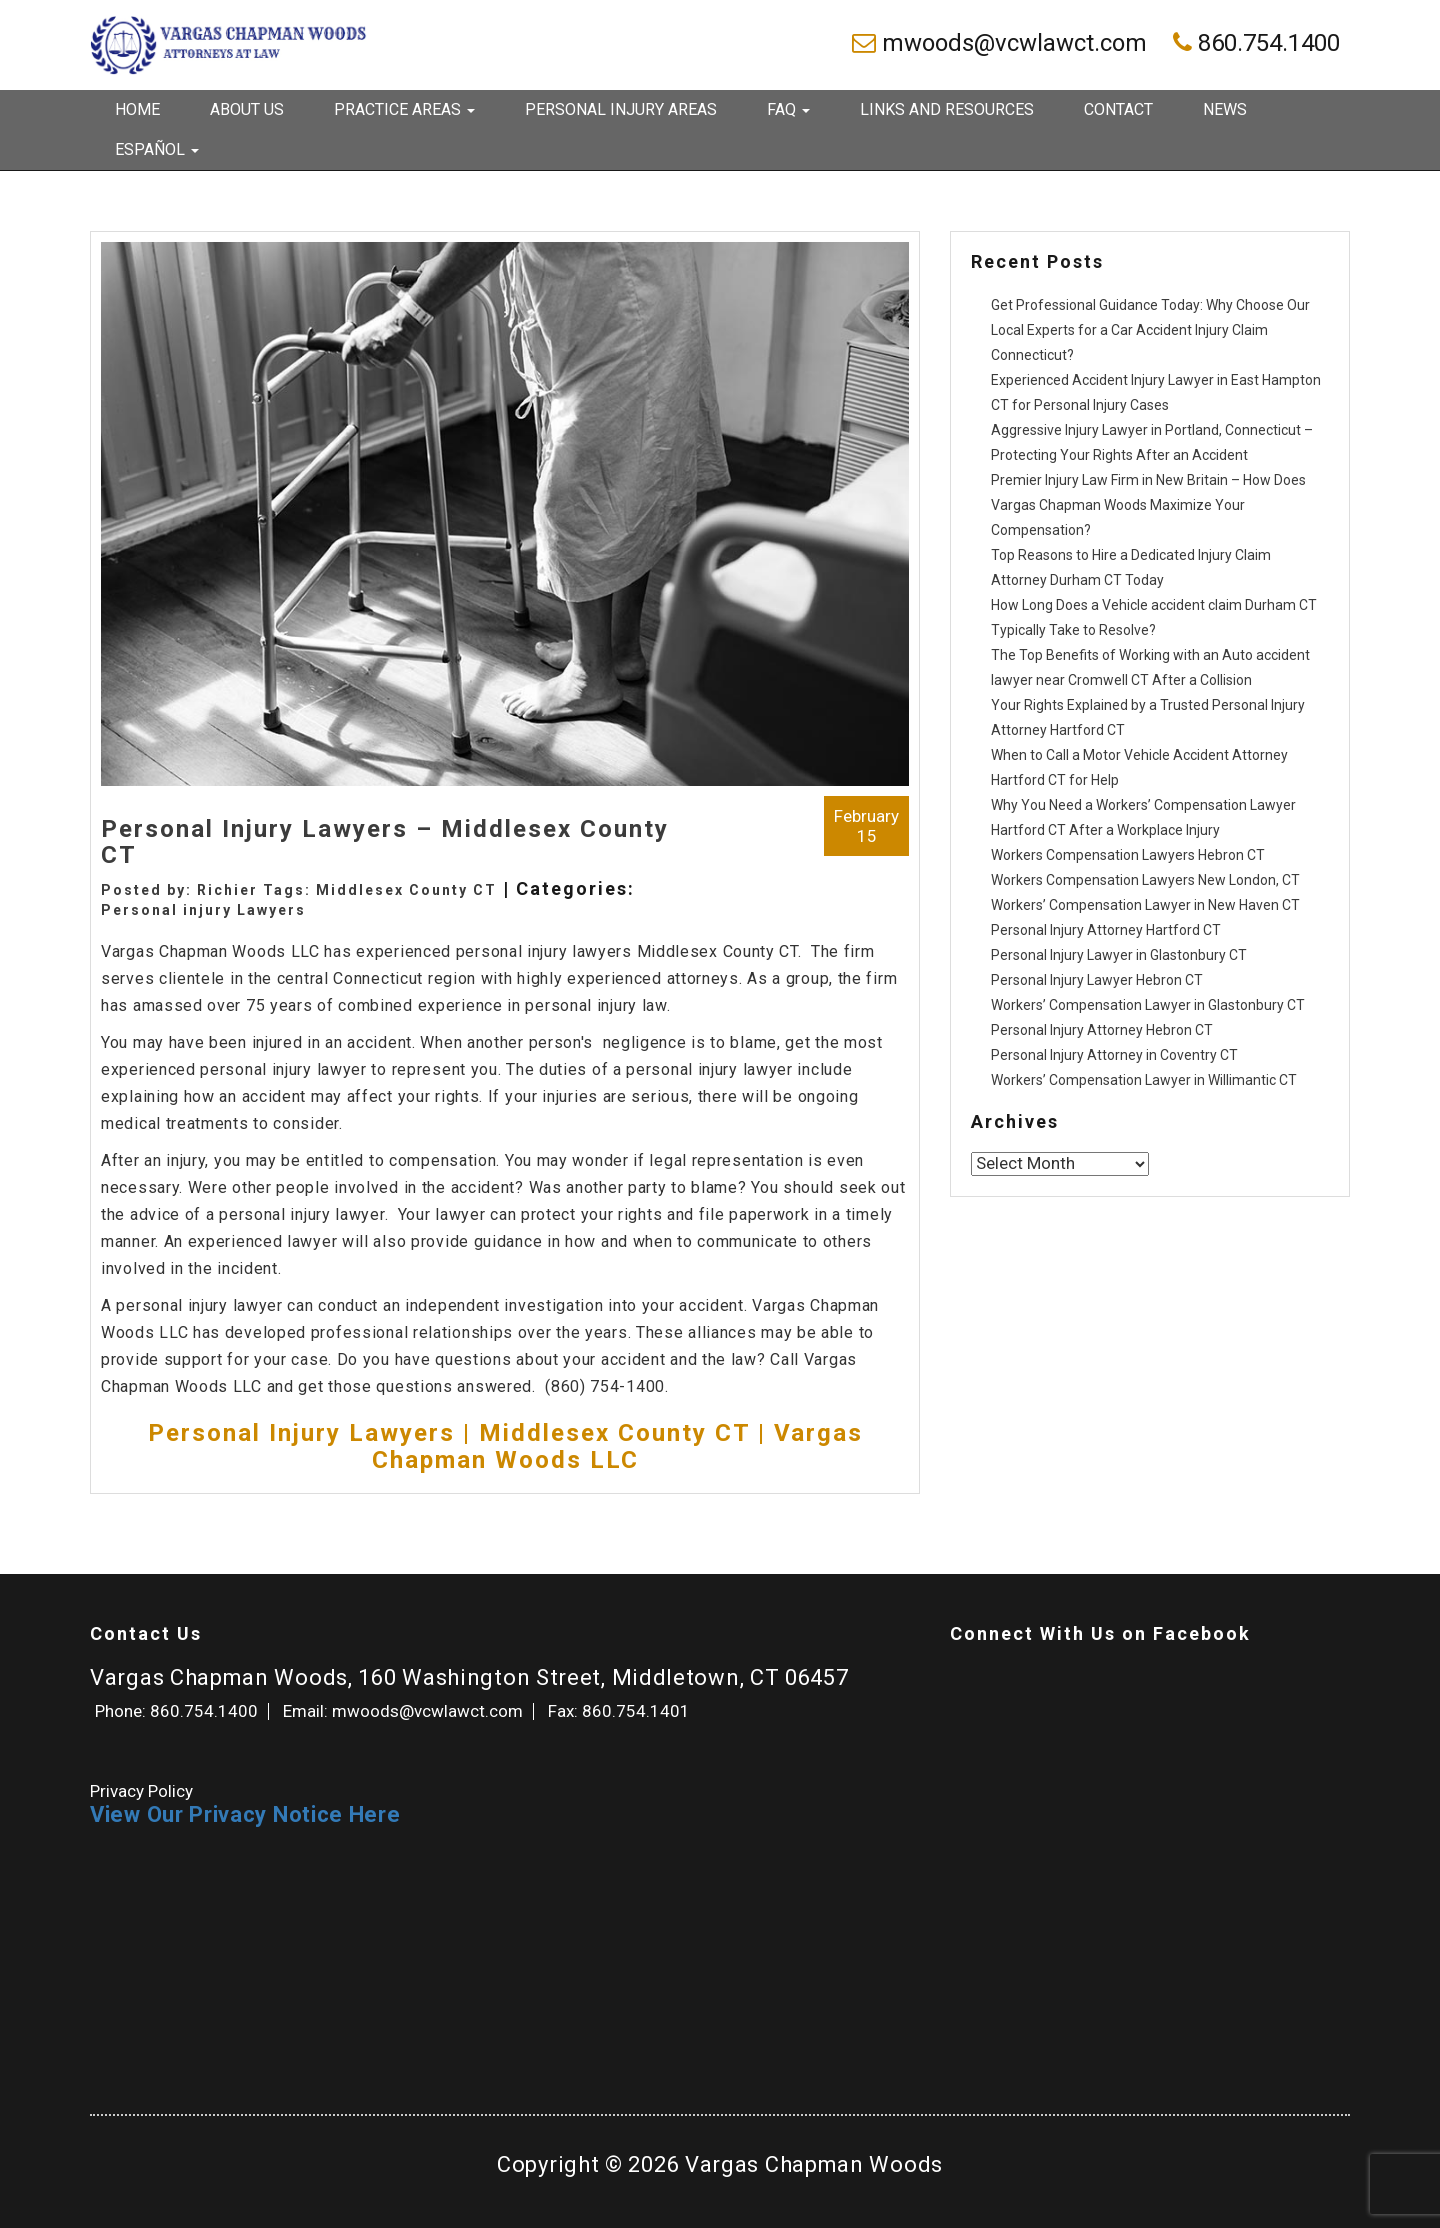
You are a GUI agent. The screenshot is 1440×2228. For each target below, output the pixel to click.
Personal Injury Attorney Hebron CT (1102, 1030)
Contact (1118, 109)
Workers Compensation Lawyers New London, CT (1145, 880)
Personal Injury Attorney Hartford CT (1106, 930)
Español (157, 149)
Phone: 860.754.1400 (176, 1711)
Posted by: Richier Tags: (208, 890)
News (1225, 109)
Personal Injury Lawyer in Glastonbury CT (1119, 955)
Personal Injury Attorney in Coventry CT (1114, 1055)
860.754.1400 (1256, 43)
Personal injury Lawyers (203, 910)
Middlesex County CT (406, 890)
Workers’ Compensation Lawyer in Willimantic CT (1144, 1080)
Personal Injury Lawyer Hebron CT (1097, 980)
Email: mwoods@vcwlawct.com (403, 1711)
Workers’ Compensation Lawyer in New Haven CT (1145, 905)
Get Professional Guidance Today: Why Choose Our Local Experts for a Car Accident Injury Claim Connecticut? (1150, 330)
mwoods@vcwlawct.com (1002, 43)
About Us (247, 109)
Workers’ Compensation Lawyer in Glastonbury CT (1148, 1005)
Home (137, 109)
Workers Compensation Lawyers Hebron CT (1128, 855)
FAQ (788, 109)
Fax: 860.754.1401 (619, 1711)
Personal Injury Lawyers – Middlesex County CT (385, 842)
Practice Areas (404, 109)
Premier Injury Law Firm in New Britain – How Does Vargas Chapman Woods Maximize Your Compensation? (1148, 505)
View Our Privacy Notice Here (245, 1814)
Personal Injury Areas (621, 109)
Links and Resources (947, 109)
